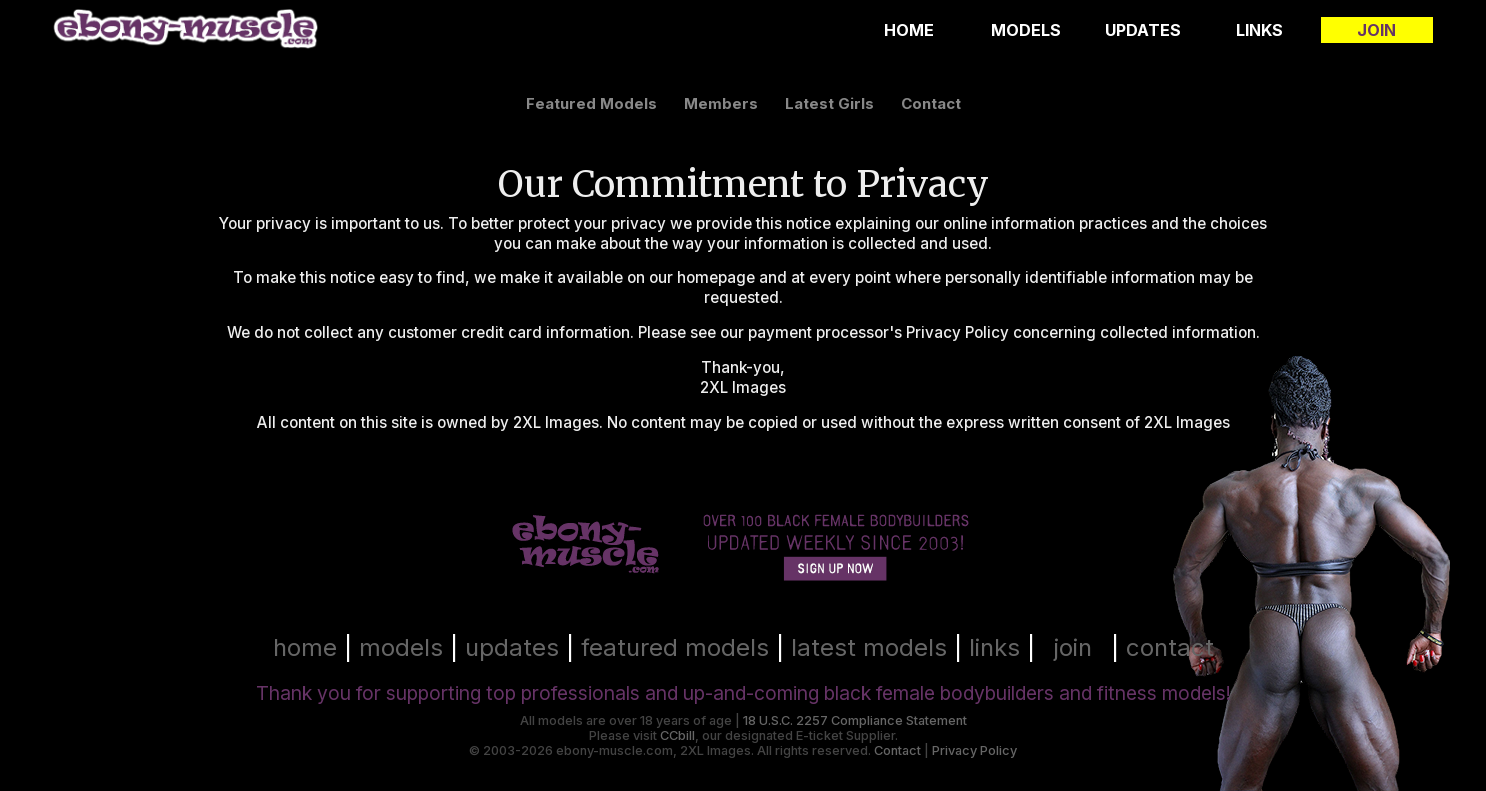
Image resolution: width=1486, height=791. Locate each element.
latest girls (829, 103)
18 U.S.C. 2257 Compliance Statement (855, 720)
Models (1026, 30)
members (721, 103)
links (994, 647)
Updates (1143, 30)
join (1073, 647)
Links (1259, 30)
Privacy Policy (974, 750)
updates (512, 647)
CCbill (677, 735)
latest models (869, 647)
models (401, 647)
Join (1376, 30)
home (305, 647)
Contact (897, 750)
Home (909, 30)
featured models (591, 103)
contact (931, 103)
